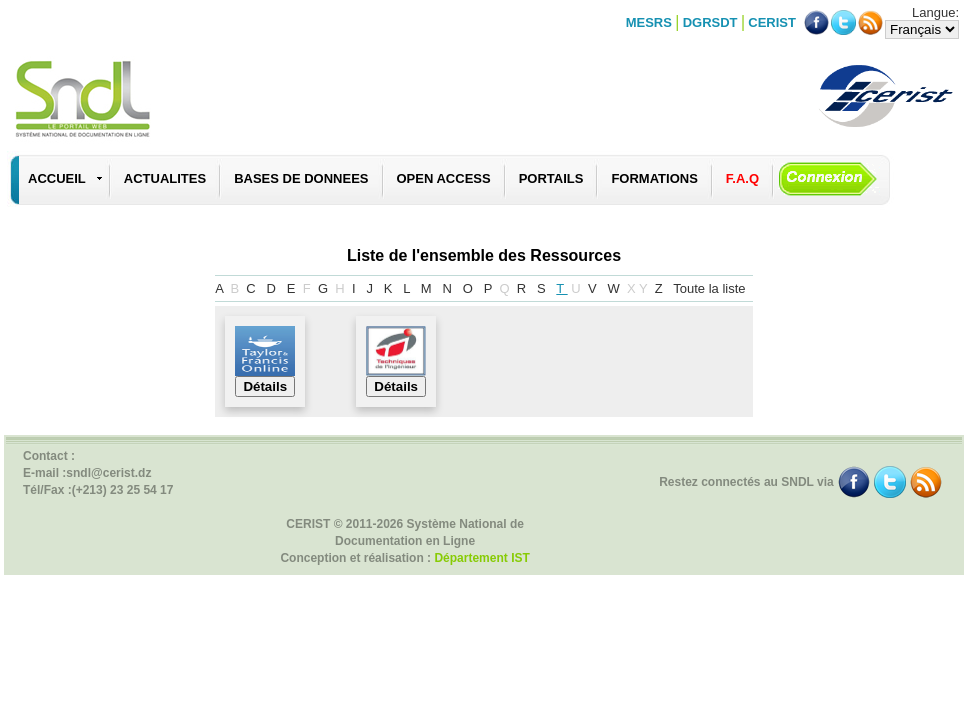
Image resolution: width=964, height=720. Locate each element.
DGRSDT (710, 22)
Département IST (481, 558)
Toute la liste (711, 288)
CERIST (772, 22)
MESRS (649, 22)
